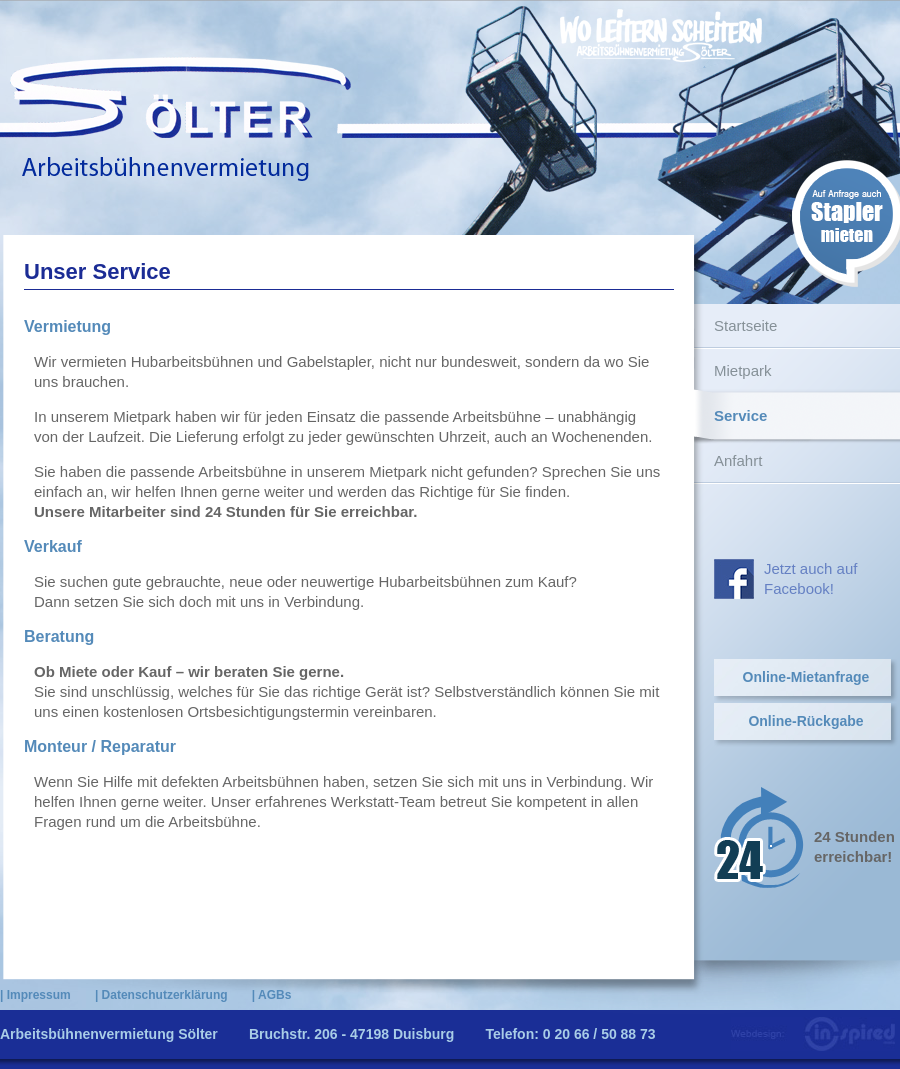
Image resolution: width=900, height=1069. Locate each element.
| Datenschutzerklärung (161, 995)
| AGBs (272, 995)
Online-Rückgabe (805, 721)
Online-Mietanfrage (806, 677)
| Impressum (35, 995)
